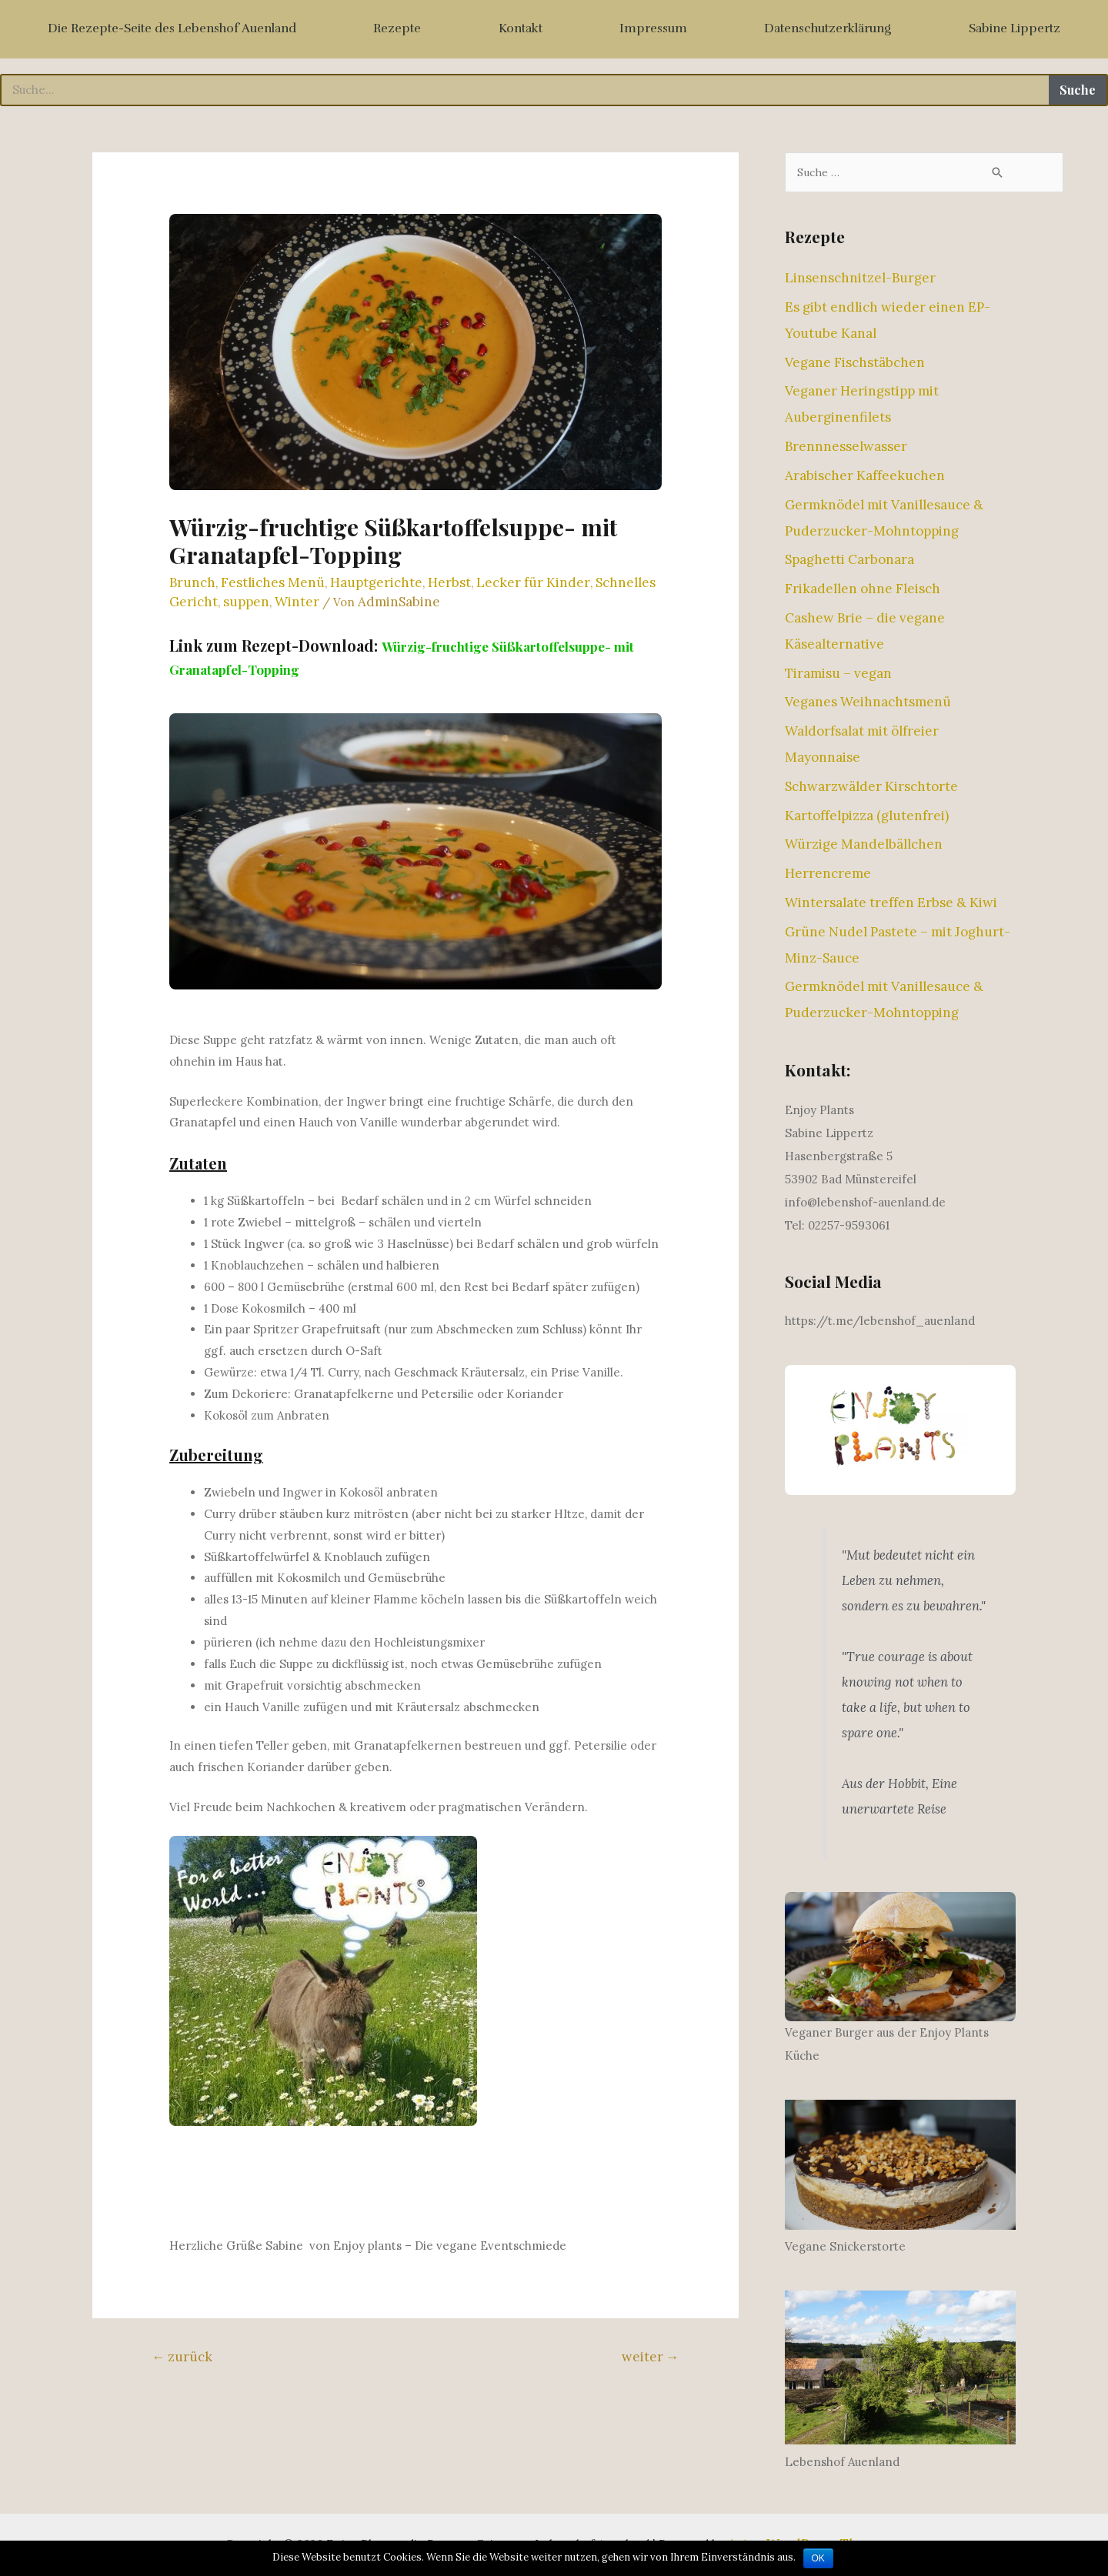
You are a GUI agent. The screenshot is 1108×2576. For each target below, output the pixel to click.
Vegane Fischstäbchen (855, 363)
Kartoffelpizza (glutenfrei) (867, 816)
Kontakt (520, 28)
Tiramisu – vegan (838, 674)
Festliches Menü (273, 582)
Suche (1078, 90)
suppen (246, 601)
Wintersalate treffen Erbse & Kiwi (891, 903)
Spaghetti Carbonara (849, 560)
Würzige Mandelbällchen (864, 844)
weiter (650, 2356)
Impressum (653, 28)
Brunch (192, 582)
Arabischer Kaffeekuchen (865, 476)
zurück (182, 2356)
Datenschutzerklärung (827, 28)
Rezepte (397, 28)
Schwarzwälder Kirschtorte (871, 787)
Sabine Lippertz (1014, 28)
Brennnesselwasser (846, 447)
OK (818, 2558)
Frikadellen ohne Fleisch (862, 589)
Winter (297, 601)
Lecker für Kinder (533, 582)
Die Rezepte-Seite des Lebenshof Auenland (172, 28)
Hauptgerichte (376, 582)
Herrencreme (828, 874)
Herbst (449, 582)
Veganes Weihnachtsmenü (868, 702)
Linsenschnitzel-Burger (860, 278)
